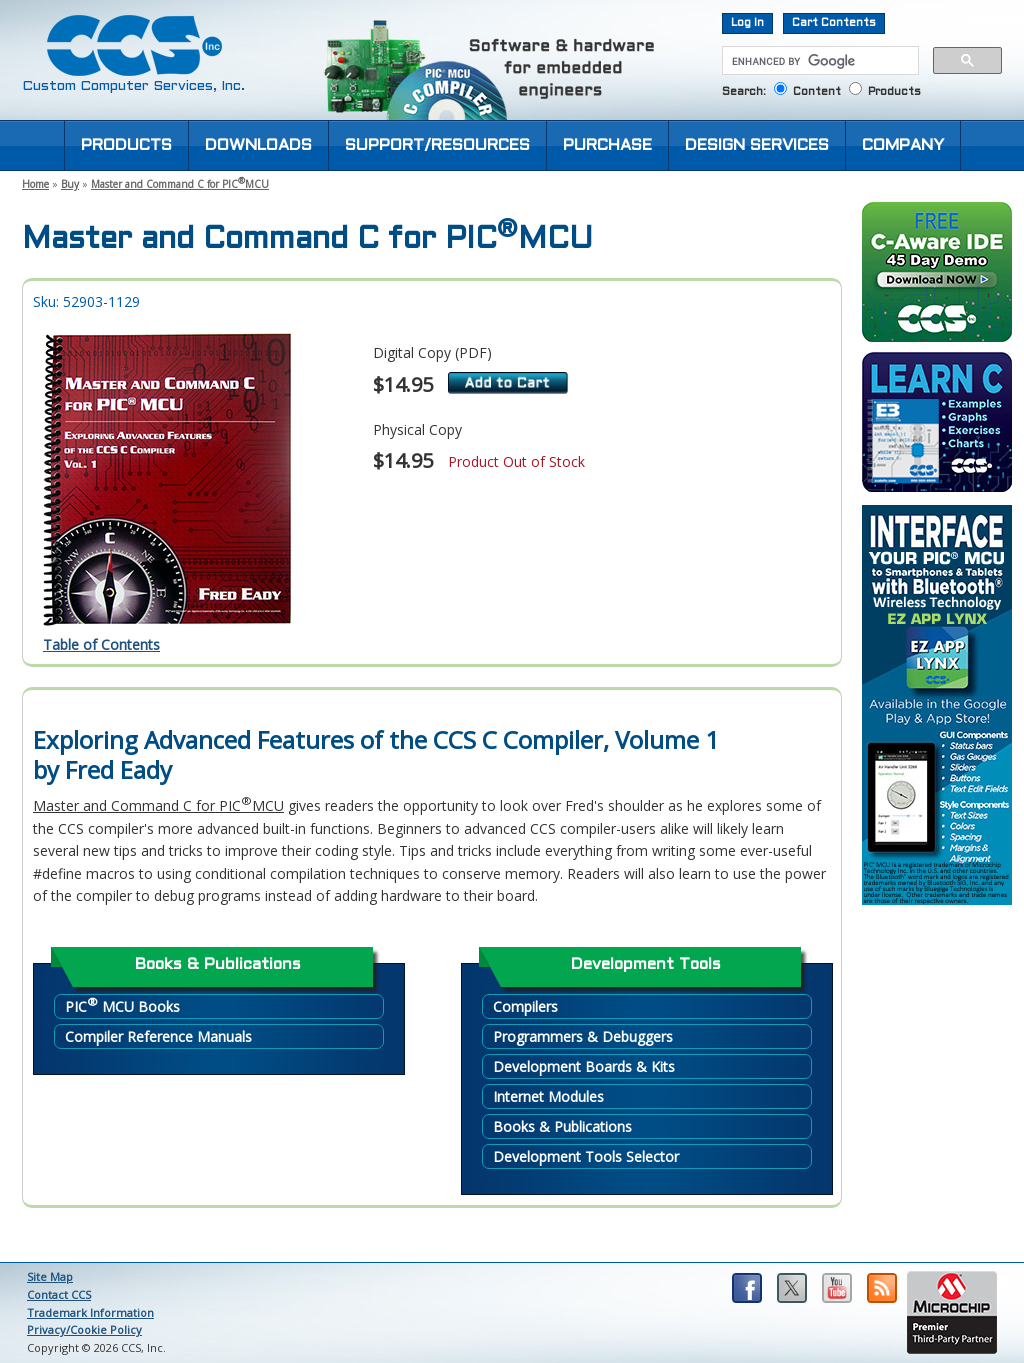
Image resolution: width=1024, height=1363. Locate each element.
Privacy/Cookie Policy (84, 1329)
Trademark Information (90, 1312)
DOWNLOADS (258, 145)
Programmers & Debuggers (583, 1036)
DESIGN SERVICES (757, 145)
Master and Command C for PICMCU (180, 184)
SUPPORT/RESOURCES (437, 145)
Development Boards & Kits (584, 1066)
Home (35, 184)
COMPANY (903, 145)
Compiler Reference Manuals (158, 1036)
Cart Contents (834, 23)
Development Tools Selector (586, 1156)
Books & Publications (562, 1126)
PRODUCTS (126, 145)
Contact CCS (59, 1294)
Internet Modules (548, 1096)
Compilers (525, 1006)
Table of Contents (101, 644)
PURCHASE (607, 145)
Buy (70, 184)
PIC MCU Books (122, 1005)
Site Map (50, 1276)
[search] (818, 61)
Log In (747, 23)
